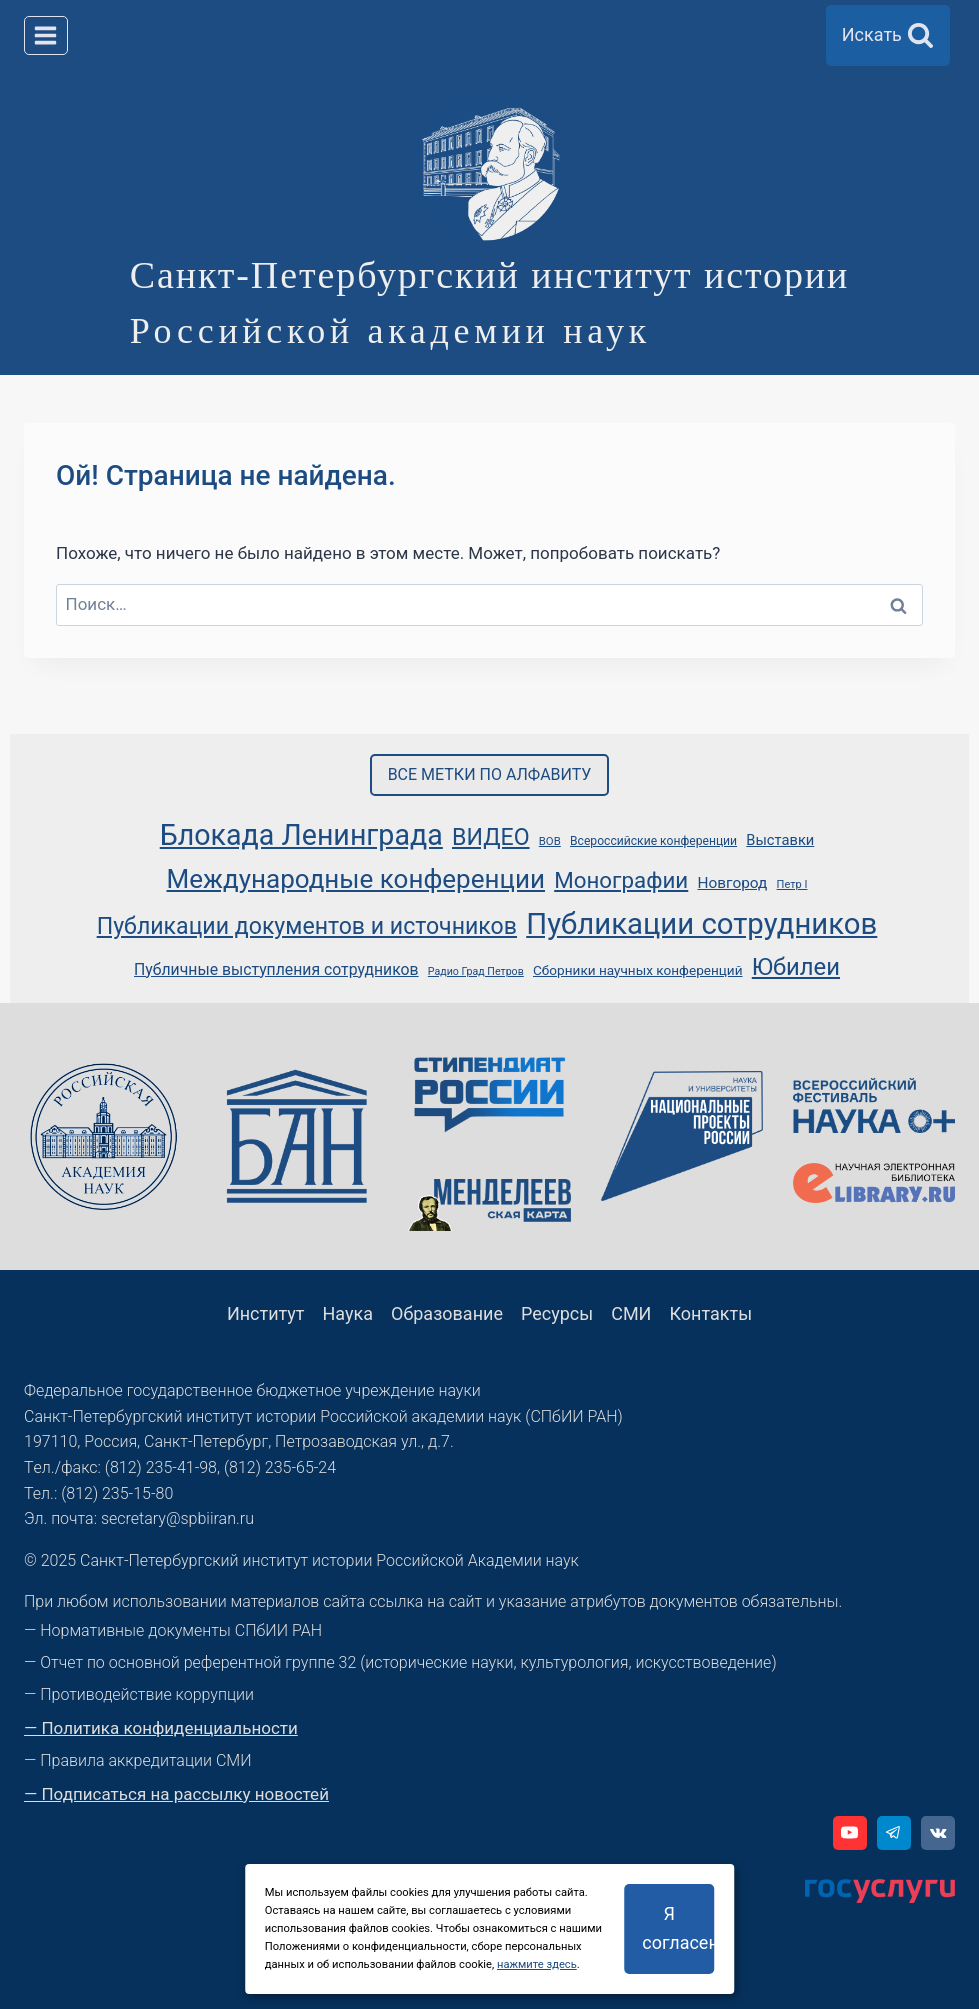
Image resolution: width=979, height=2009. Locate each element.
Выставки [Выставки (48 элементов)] (780, 840)
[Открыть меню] (46, 35)
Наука (348, 1313)
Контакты (710, 1313)
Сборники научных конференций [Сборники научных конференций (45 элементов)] (638, 970)
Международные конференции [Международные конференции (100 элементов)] (356, 879)
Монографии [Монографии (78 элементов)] (621, 880)
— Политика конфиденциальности (161, 1728)
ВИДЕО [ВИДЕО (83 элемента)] (491, 837)
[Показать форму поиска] (888, 35)
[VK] (938, 1833)
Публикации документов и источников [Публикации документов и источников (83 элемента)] (307, 926)
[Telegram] (894, 1833)
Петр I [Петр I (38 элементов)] (792, 884)
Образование (447, 1313)
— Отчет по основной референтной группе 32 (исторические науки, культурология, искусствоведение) (400, 1662)
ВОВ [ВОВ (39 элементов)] (550, 841)
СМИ (631, 1313)
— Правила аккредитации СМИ (138, 1760)
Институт (266, 1313)
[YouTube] (850, 1833)
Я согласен (678, 1928)
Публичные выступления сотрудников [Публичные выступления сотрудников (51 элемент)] (276, 969)
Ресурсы (557, 1313)
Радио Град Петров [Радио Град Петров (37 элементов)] (476, 971)
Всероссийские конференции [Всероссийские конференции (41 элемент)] (653, 841)
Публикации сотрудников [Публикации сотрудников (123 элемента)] (701, 924)
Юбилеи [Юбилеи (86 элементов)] (796, 967)
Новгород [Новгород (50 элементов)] (732, 883)
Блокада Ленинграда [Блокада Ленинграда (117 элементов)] (301, 835)
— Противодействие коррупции (139, 1694)
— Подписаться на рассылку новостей (176, 1794)
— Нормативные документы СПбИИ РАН (173, 1630)
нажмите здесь (537, 1964)
